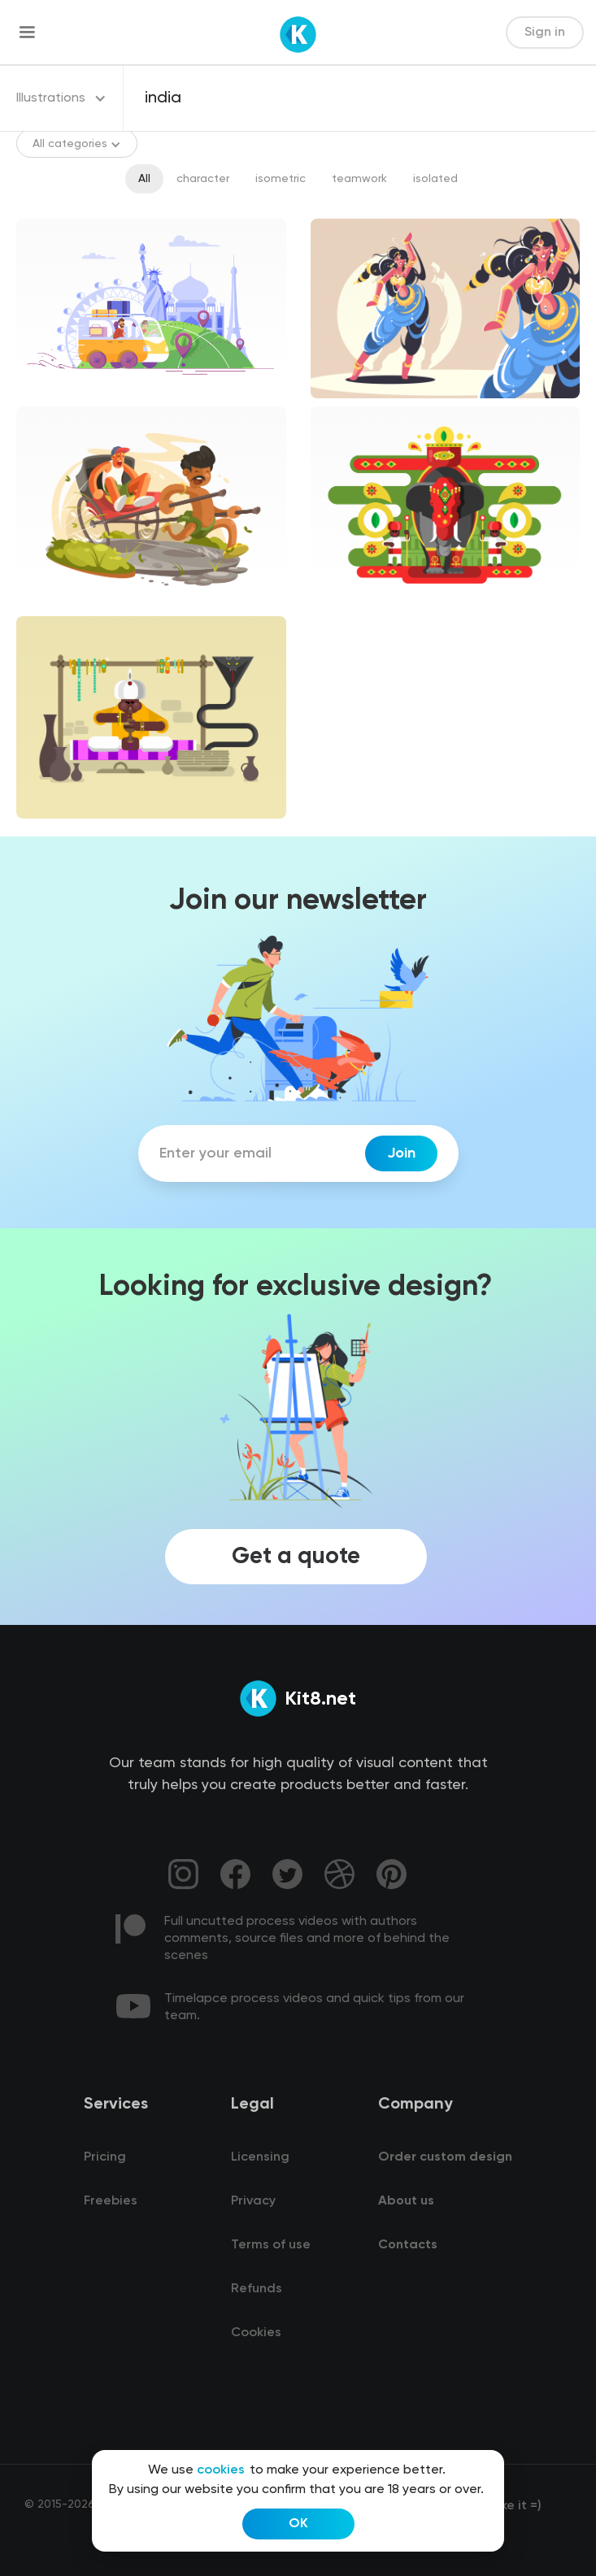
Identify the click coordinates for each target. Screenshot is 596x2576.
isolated (435, 179)
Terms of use (271, 2245)
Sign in (544, 32)
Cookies (256, 2332)
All (144, 179)
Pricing (105, 2157)
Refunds (256, 2289)
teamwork (359, 179)
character (202, 179)
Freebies (110, 2201)
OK (298, 2523)
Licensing (260, 2157)
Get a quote (296, 1556)
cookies (221, 2470)
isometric (280, 179)
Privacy (253, 2201)
